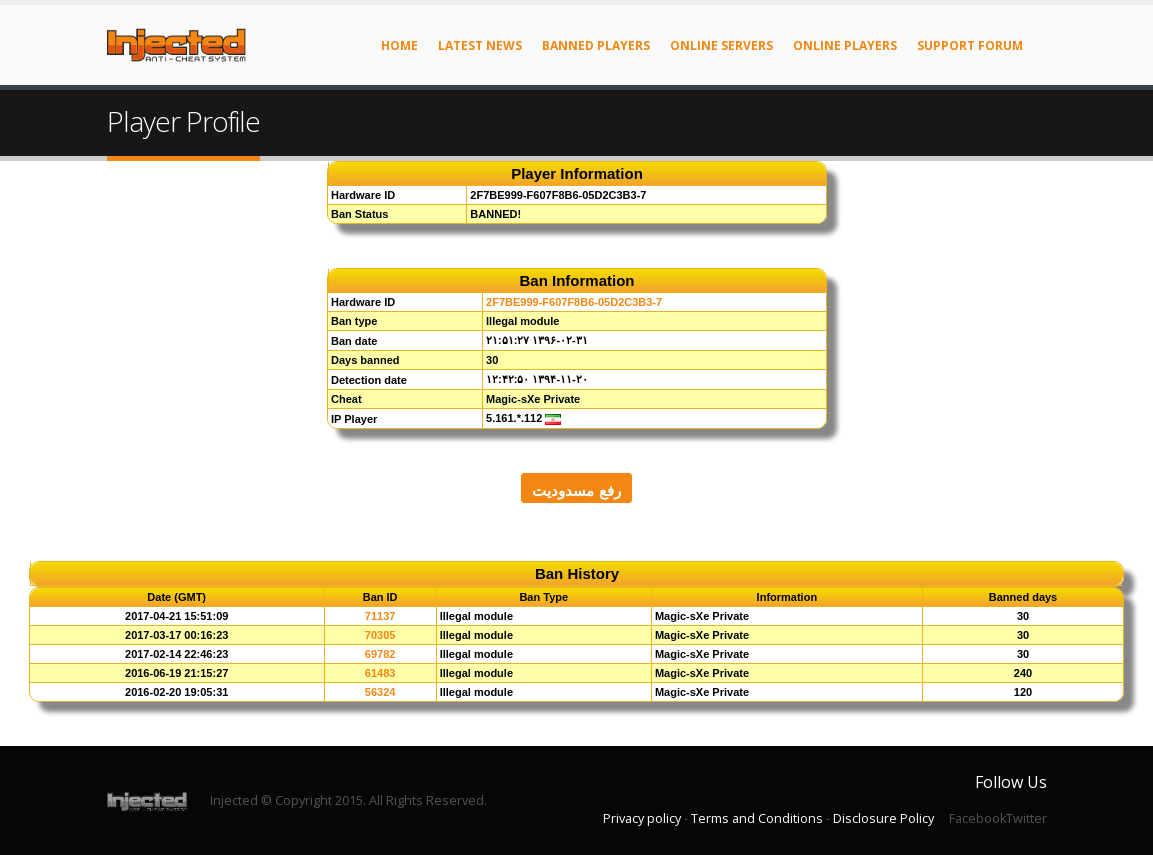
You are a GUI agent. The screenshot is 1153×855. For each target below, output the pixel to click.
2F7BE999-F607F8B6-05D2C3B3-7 (574, 302)
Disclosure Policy (883, 818)
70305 (380, 635)
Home (399, 45)
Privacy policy (642, 818)
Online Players (845, 45)
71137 (380, 616)
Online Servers (721, 45)
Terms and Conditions (757, 818)
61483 (380, 673)
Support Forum (970, 45)
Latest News (480, 45)
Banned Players (596, 45)
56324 (380, 692)
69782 (380, 654)
